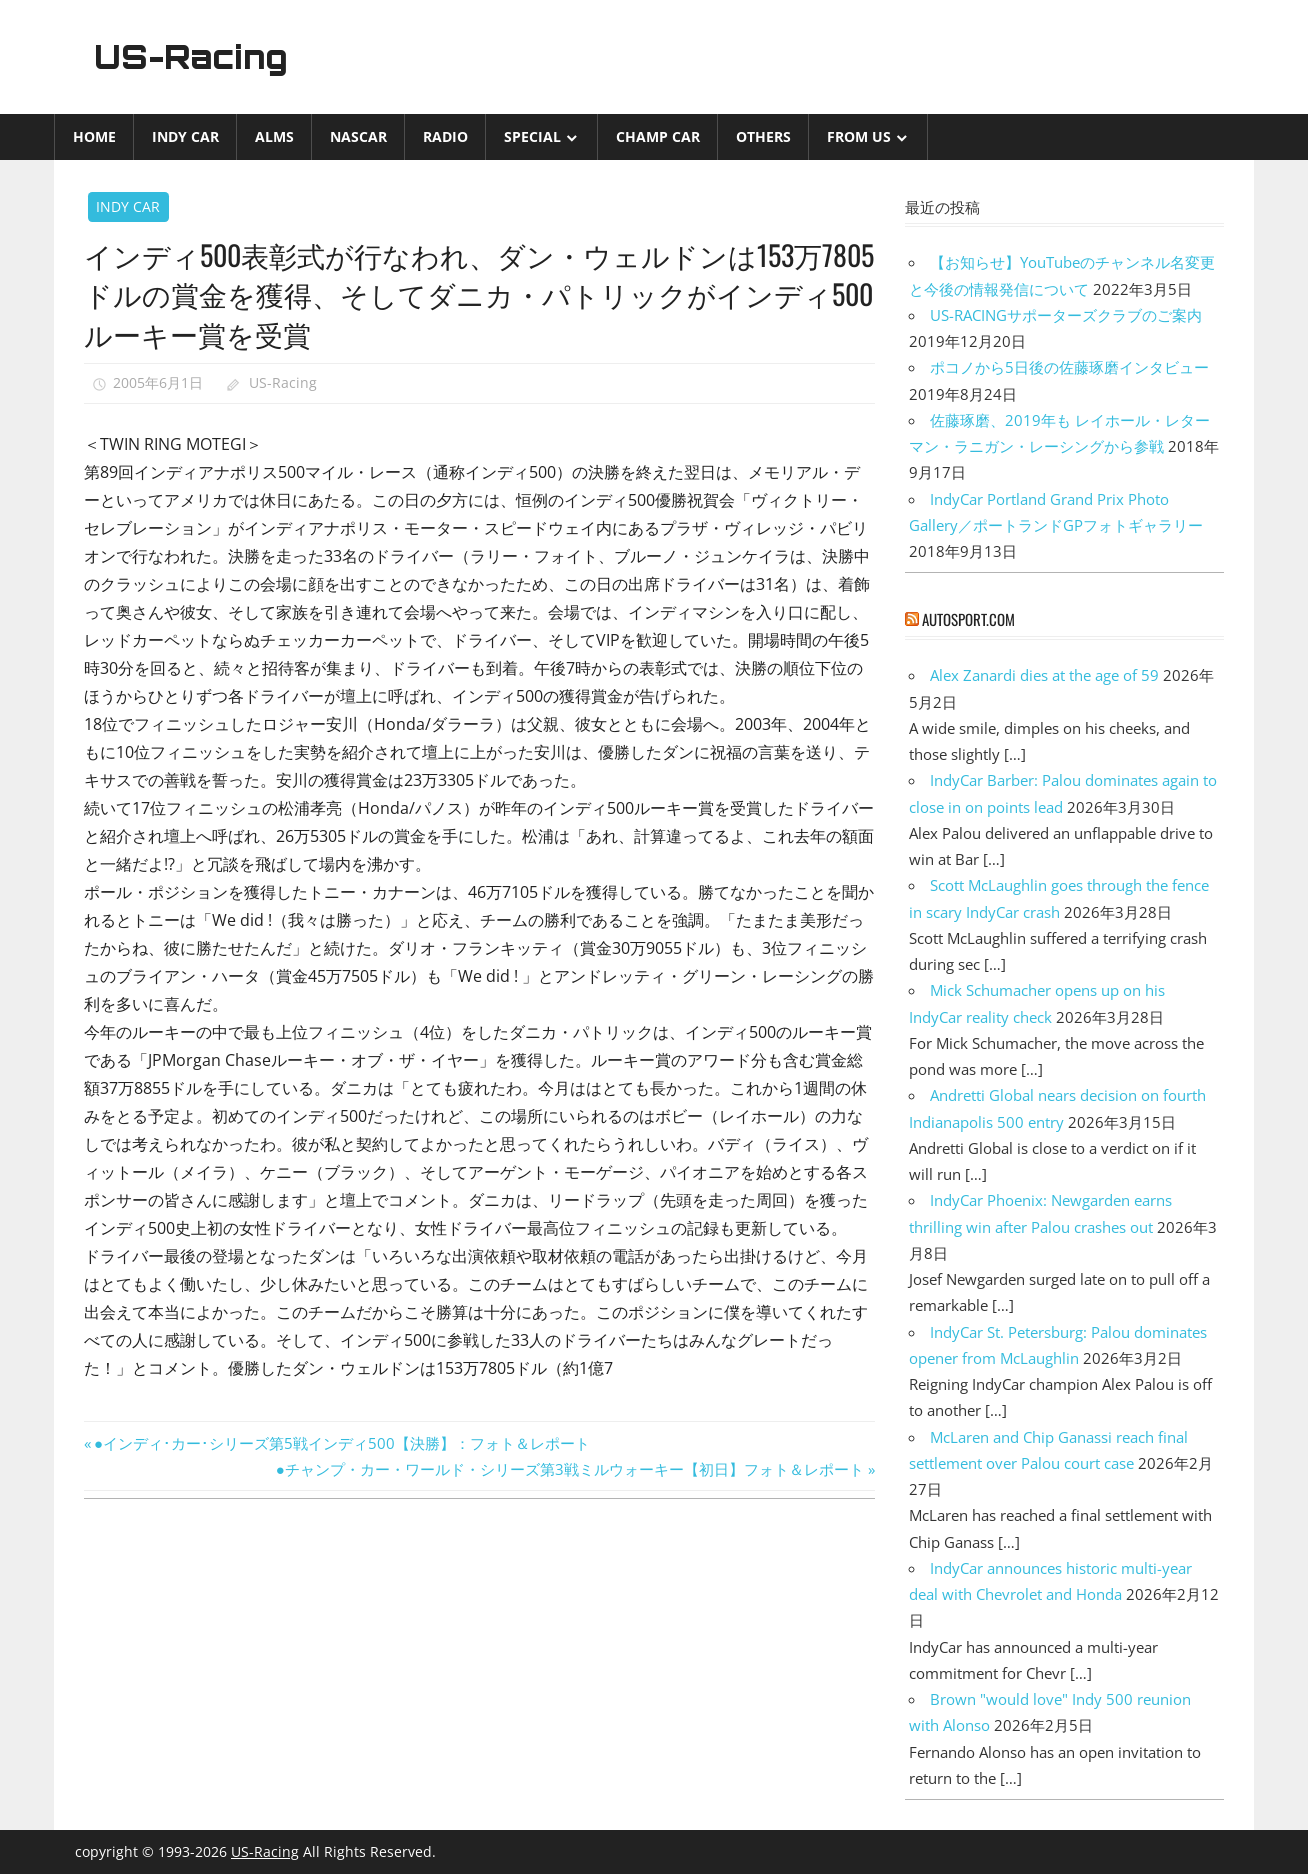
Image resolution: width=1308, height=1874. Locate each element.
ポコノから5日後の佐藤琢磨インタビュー (1069, 367)
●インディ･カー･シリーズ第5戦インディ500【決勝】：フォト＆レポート (341, 1443)
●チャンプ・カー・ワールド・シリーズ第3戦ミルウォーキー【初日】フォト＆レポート (570, 1469)
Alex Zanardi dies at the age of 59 (1044, 675)
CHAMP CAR (658, 136)
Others (763, 136)
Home (94, 136)
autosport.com (968, 619)
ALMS (274, 136)
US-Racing (192, 57)
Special (532, 136)
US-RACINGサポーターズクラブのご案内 (1066, 315)
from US (859, 136)
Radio (445, 136)
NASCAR (358, 136)
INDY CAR (185, 136)
